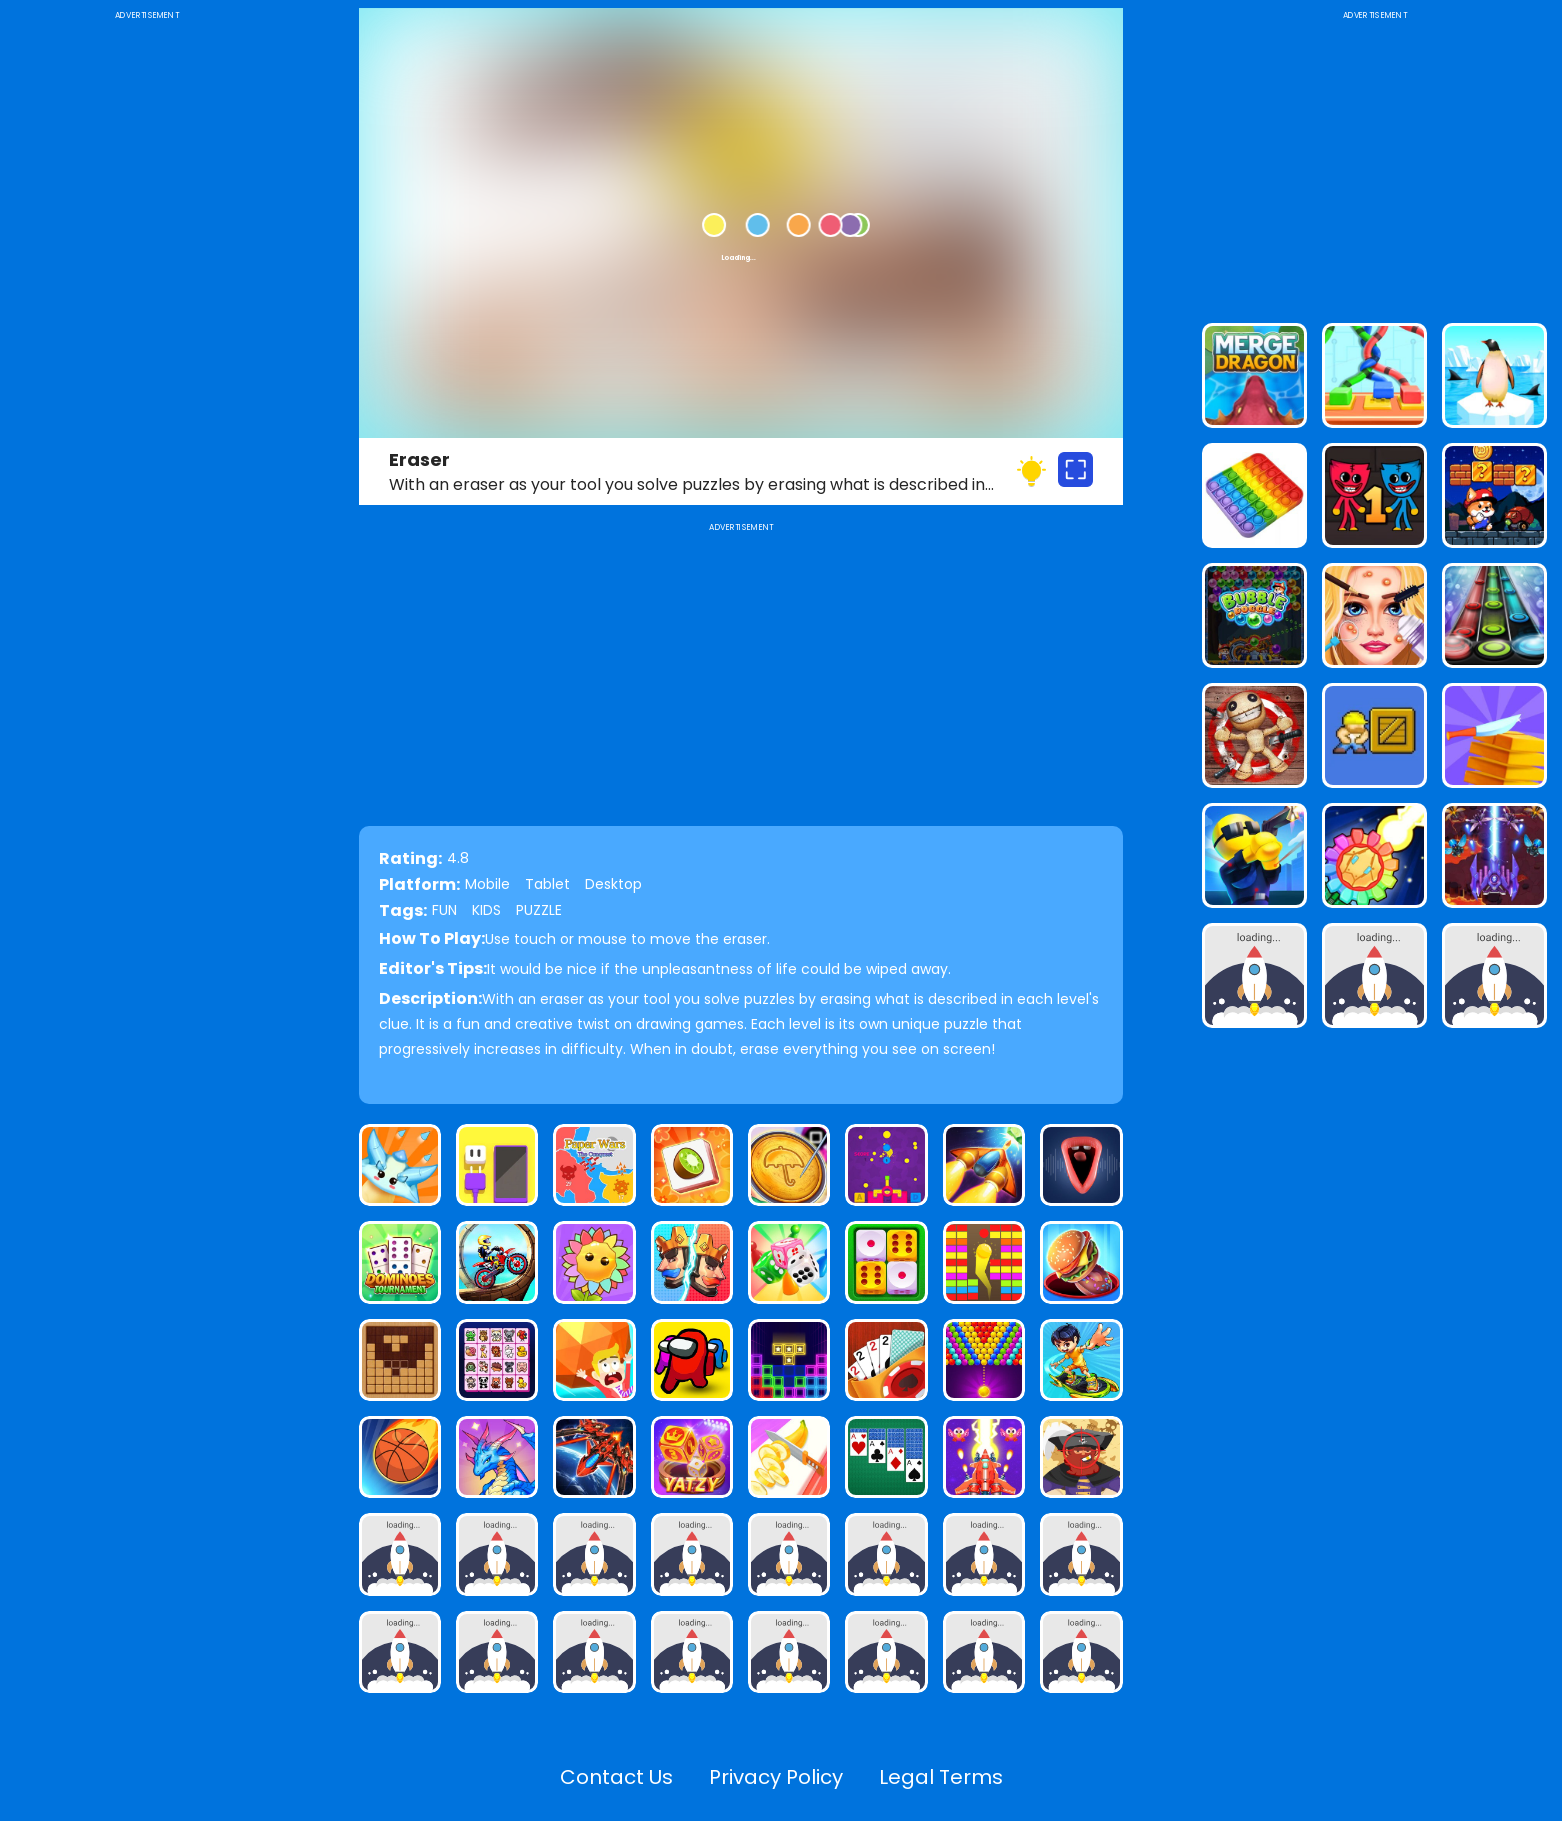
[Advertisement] (147, 324)
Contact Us (616, 1777)
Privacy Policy (776, 1777)
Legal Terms (941, 1777)
